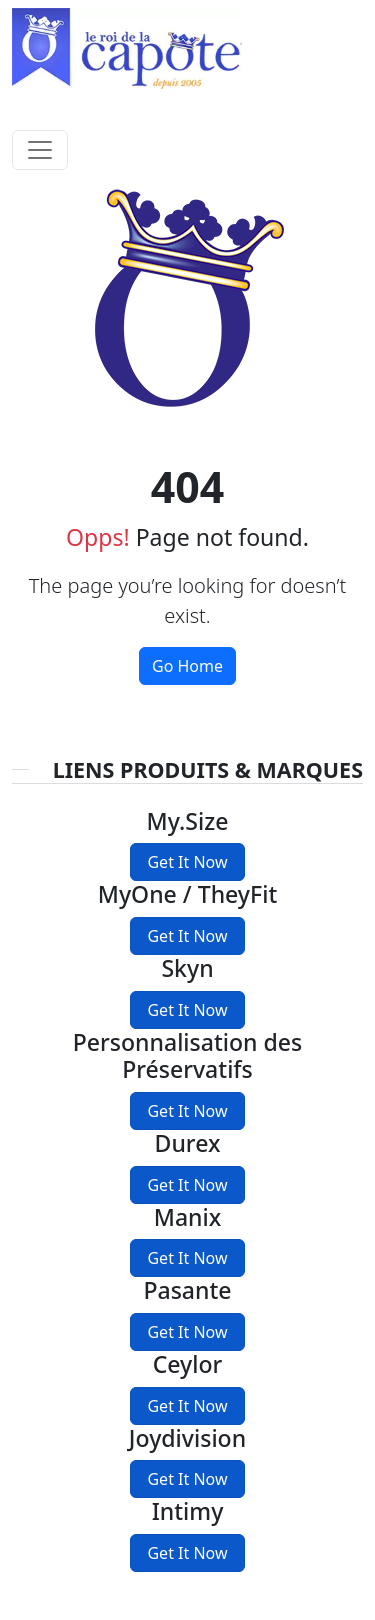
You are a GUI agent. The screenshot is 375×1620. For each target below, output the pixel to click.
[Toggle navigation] (40, 150)
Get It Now (187, 862)
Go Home (187, 666)
